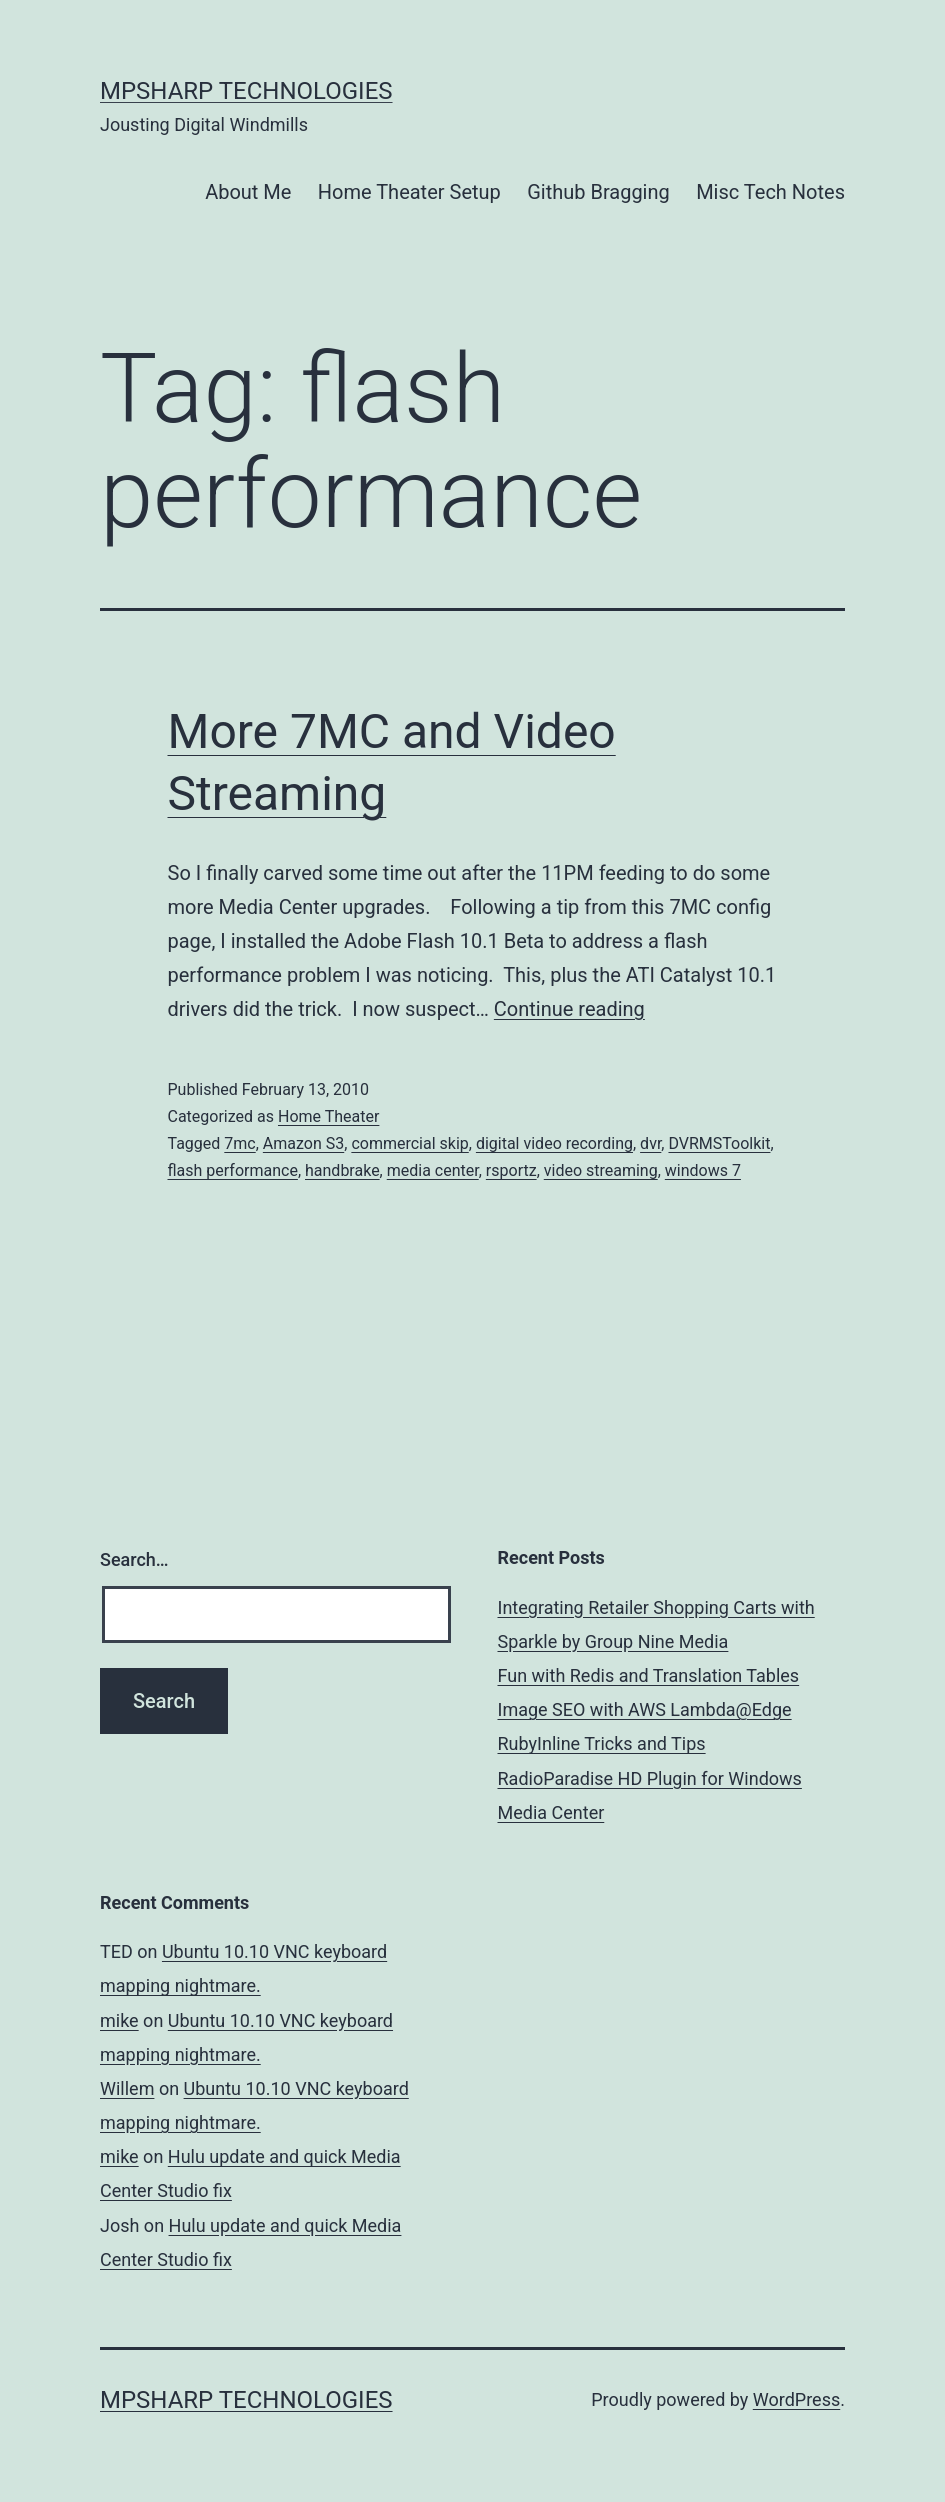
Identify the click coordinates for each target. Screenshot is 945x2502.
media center (433, 1170)
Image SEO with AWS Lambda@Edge (645, 1709)
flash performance (233, 1170)
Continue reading (569, 1009)
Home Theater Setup (409, 192)
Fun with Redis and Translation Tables (649, 1675)
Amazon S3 (303, 1143)
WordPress (796, 2399)
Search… (134, 1559)
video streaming (601, 1170)
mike (119, 2020)
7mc (239, 1143)
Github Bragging (598, 192)
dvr (650, 1143)
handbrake (342, 1170)
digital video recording (554, 1143)
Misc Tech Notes (770, 192)
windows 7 (703, 1170)
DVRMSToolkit (719, 1143)
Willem (127, 2088)
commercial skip (409, 1143)
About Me (248, 192)
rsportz (511, 1170)
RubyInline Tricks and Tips (602, 1743)
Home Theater (328, 1116)
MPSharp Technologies (246, 91)
